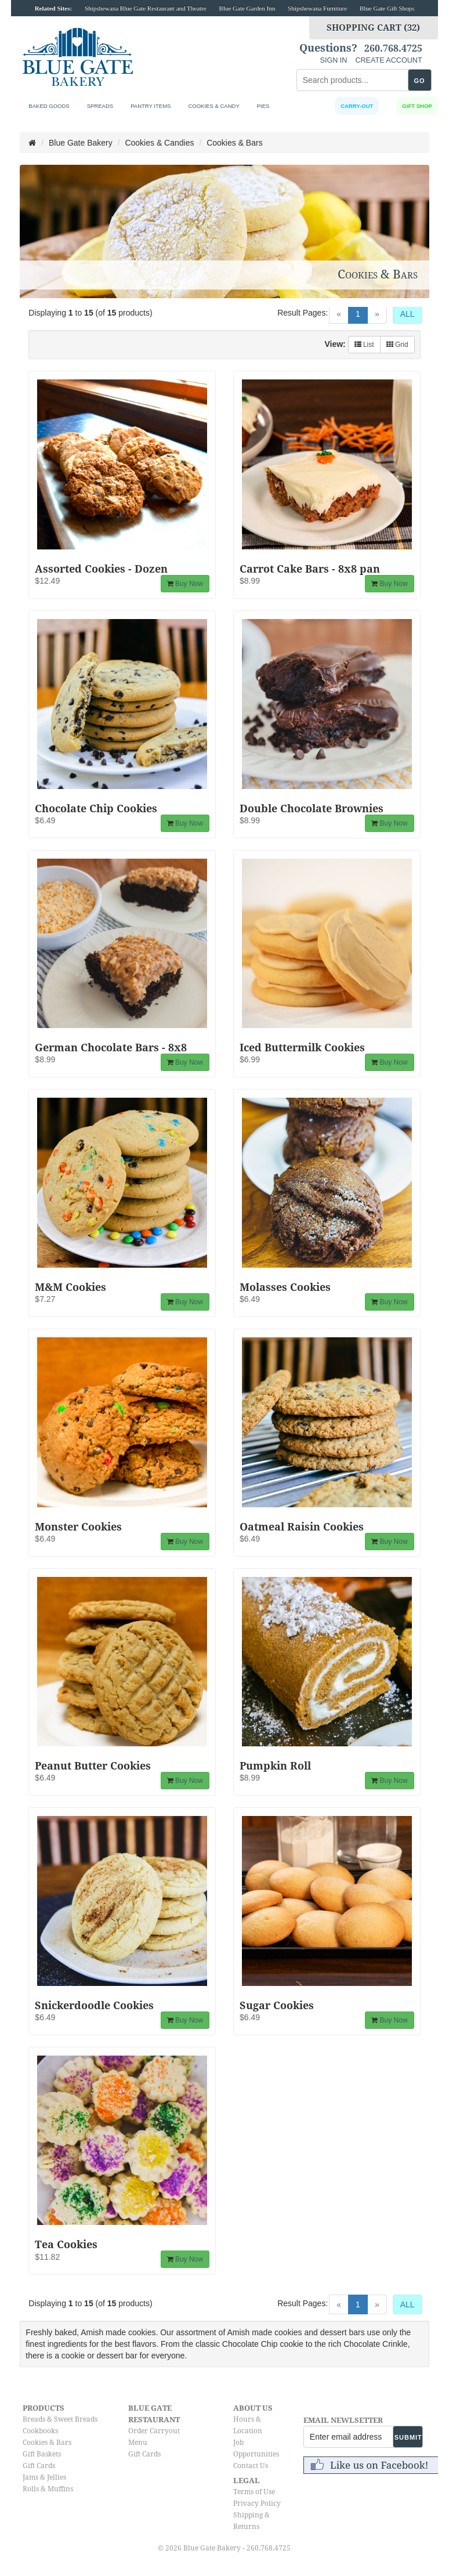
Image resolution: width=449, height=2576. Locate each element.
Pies (263, 106)
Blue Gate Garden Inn (247, 8)
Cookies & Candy (213, 106)
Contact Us (250, 2466)
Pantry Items (151, 106)
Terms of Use (254, 2492)
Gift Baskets (42, 2454)
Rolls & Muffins (48, 2489)
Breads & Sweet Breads (60, 2419)
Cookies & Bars (47, 2442)
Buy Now (185, 584)
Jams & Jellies (44, 2477)
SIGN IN (333, 60)
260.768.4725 (393, 49)
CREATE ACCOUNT (388, 60)
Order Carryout (154, 2431)
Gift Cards (39, 2466)
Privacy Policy (257, 2503)
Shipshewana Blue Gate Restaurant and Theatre (146, 8)
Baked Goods (48, 106)
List (364, 345)
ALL (407, 314)
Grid (397, 345)
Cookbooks (40, 2431)
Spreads (100, 106)
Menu (137, 2442)
